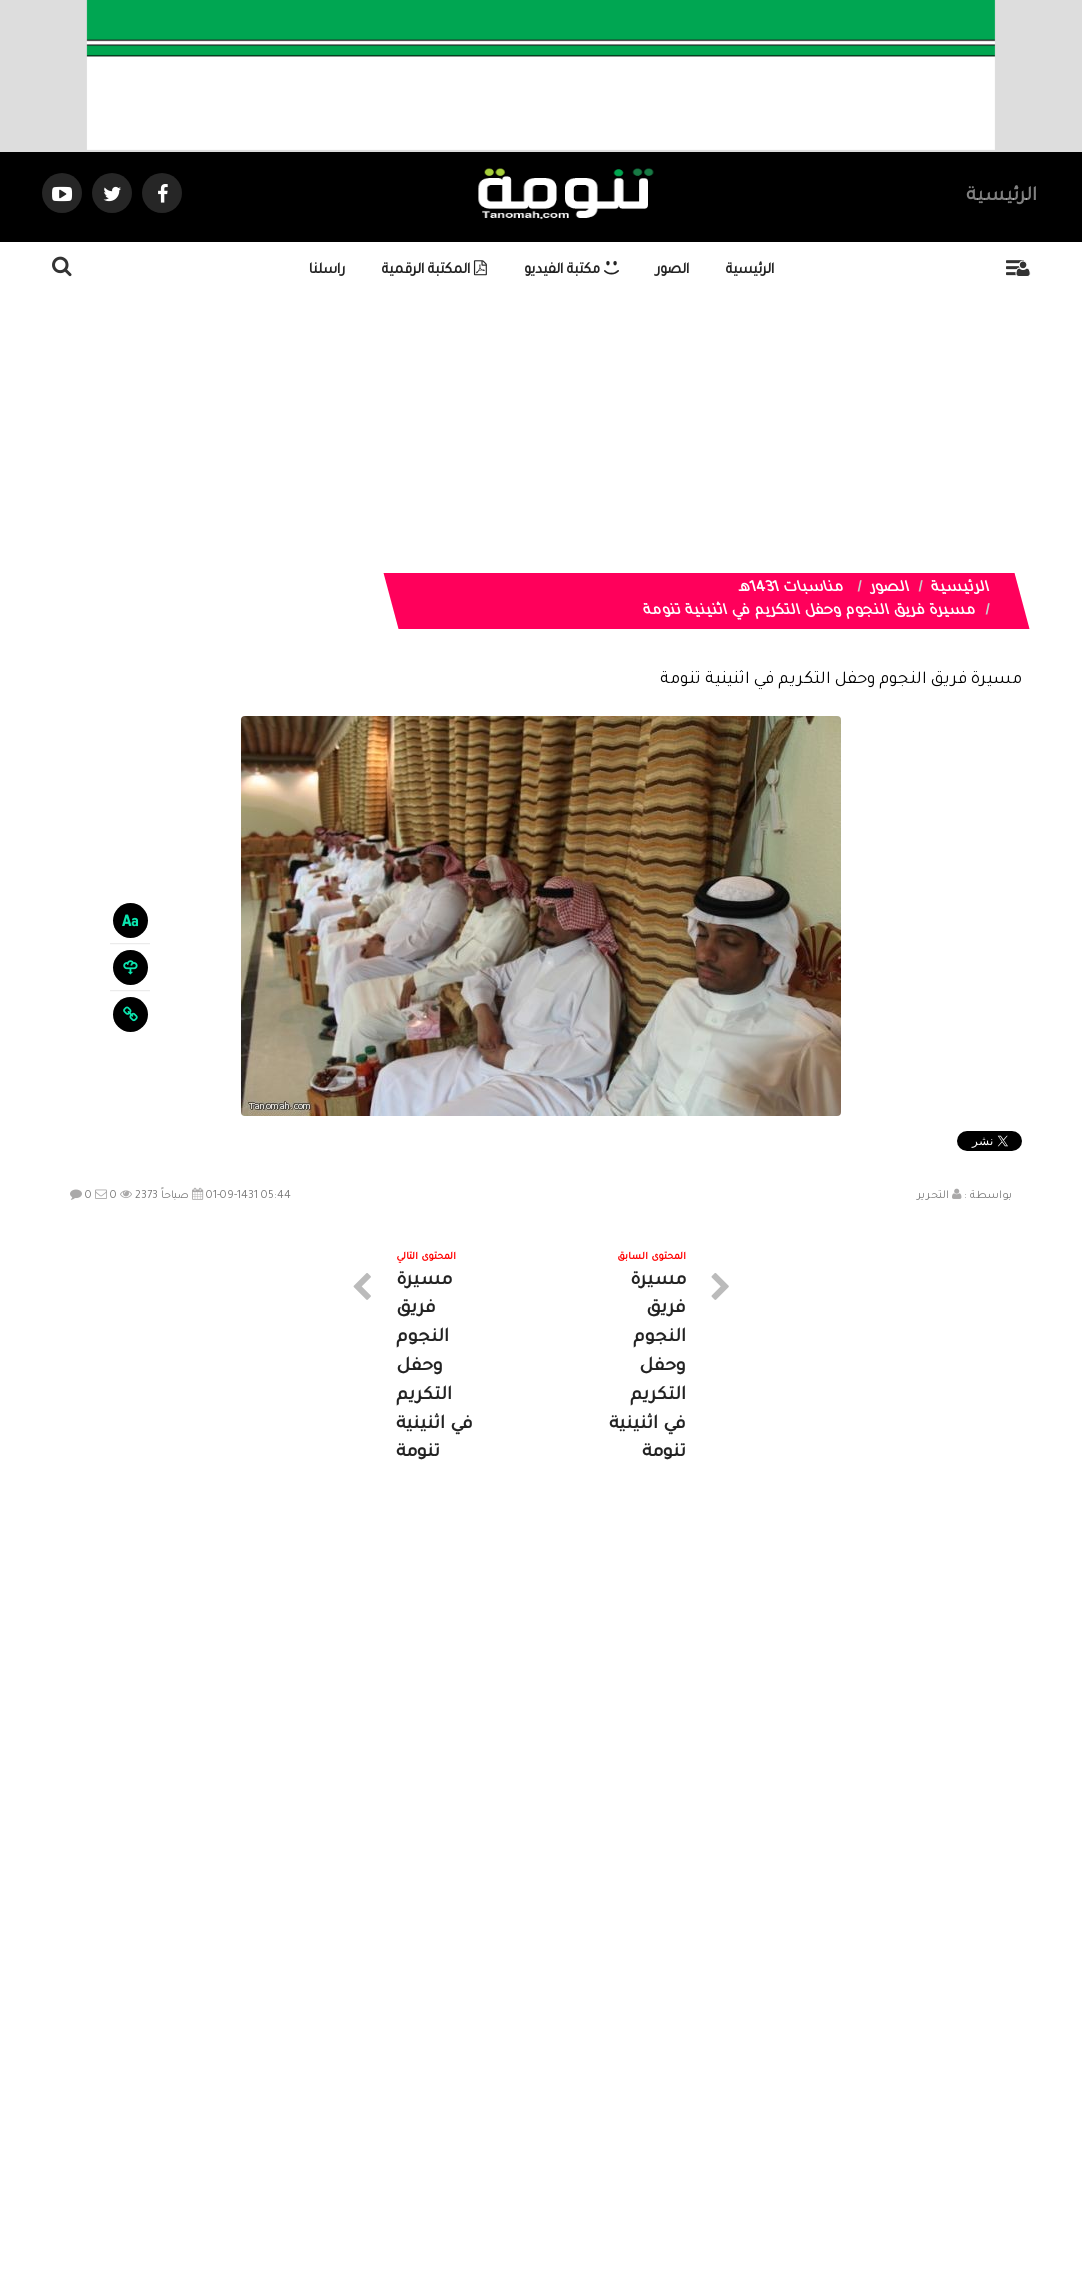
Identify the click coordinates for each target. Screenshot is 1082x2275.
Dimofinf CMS (558, 2192)
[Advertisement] (541, 433)
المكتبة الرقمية (434, 270)
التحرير (933, 1196)
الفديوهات (590, 2095)
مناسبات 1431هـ (791, 589)
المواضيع (669, 2095)
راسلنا (327, 270)
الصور (672, 270)
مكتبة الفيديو (571, 270)
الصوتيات (511, 2095)
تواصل (441, 2095)
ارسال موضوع (356, 2095)
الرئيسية (1001, 197)
